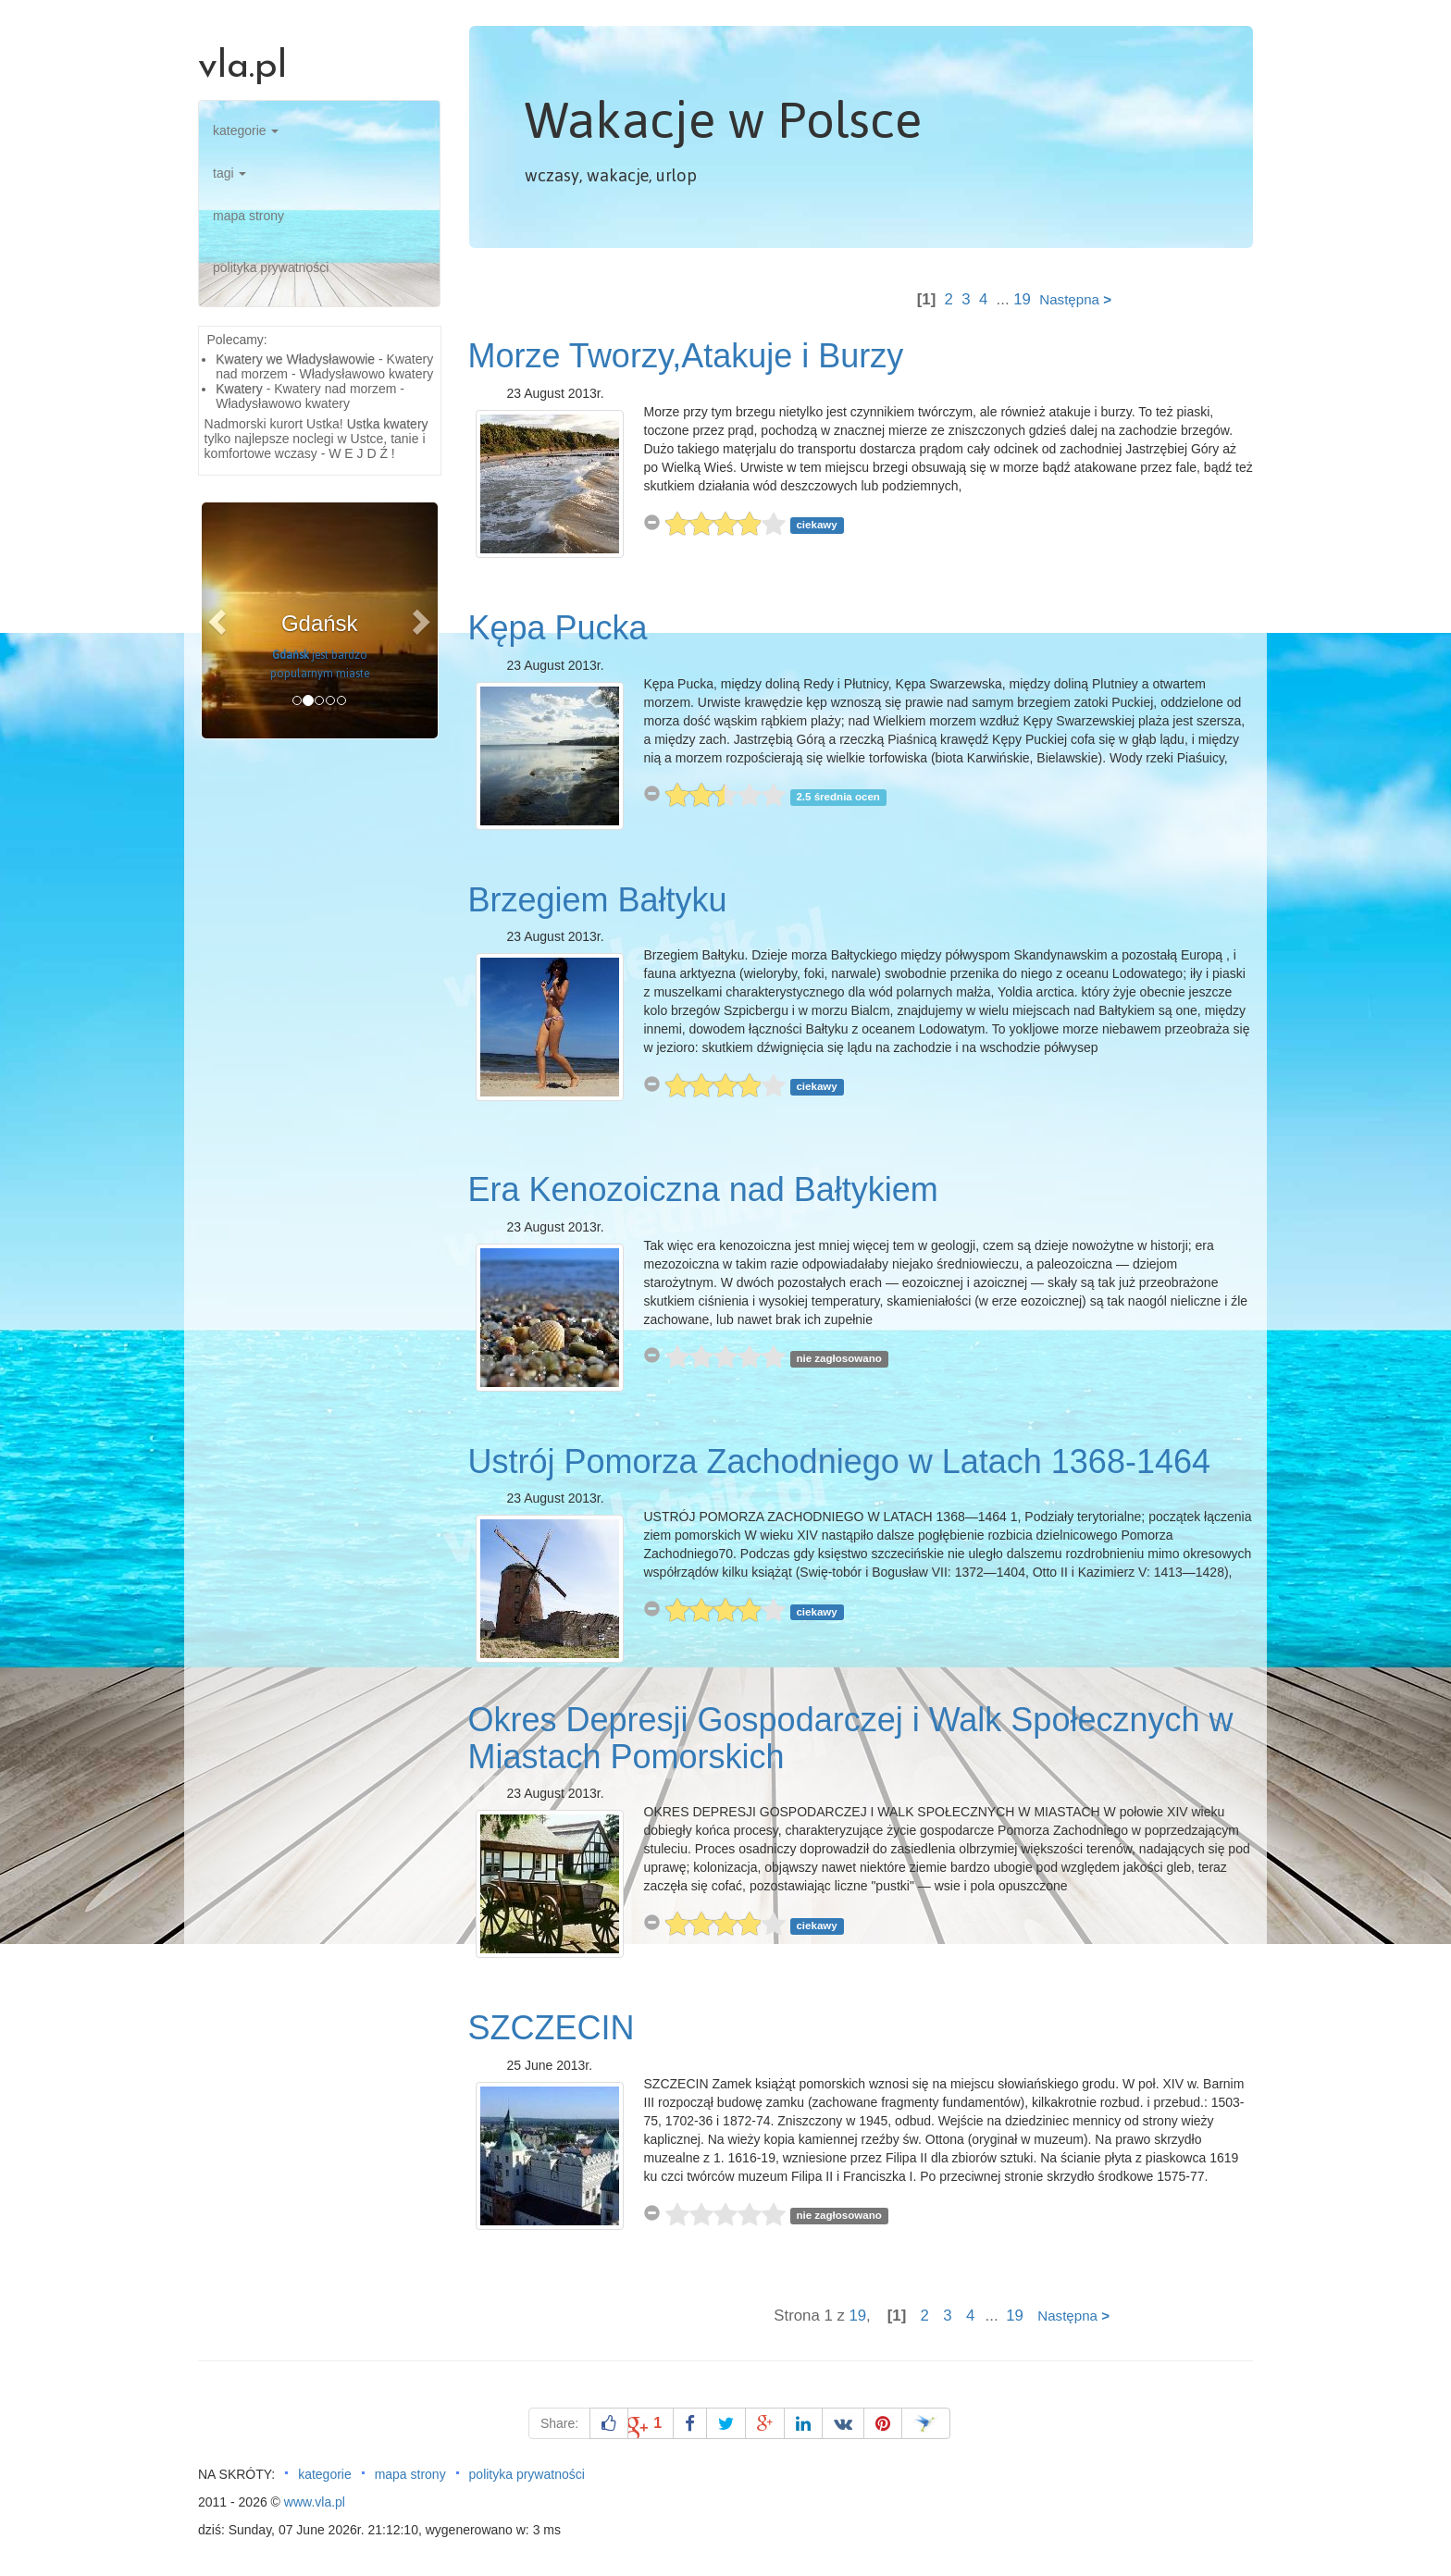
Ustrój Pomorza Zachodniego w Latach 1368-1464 (839, 1461)
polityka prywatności (271, 267)
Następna (1075, 299)
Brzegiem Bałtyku (597, 900)
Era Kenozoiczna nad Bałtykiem (703, 1189)
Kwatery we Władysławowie (295, 359)
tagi (229, 173)
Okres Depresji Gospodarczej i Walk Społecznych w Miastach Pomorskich (851, 1738)
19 (1022, 299)
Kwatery (239, 388)
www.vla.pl (314, 2502)
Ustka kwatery (387, 423)
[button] (219, 620)
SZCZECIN (551, 2028)
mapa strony (248, 215)
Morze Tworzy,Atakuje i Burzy (686, 356)
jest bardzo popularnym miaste (319, 664)
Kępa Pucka (558, 628)
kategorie (246, 130)
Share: (559, 2423)
